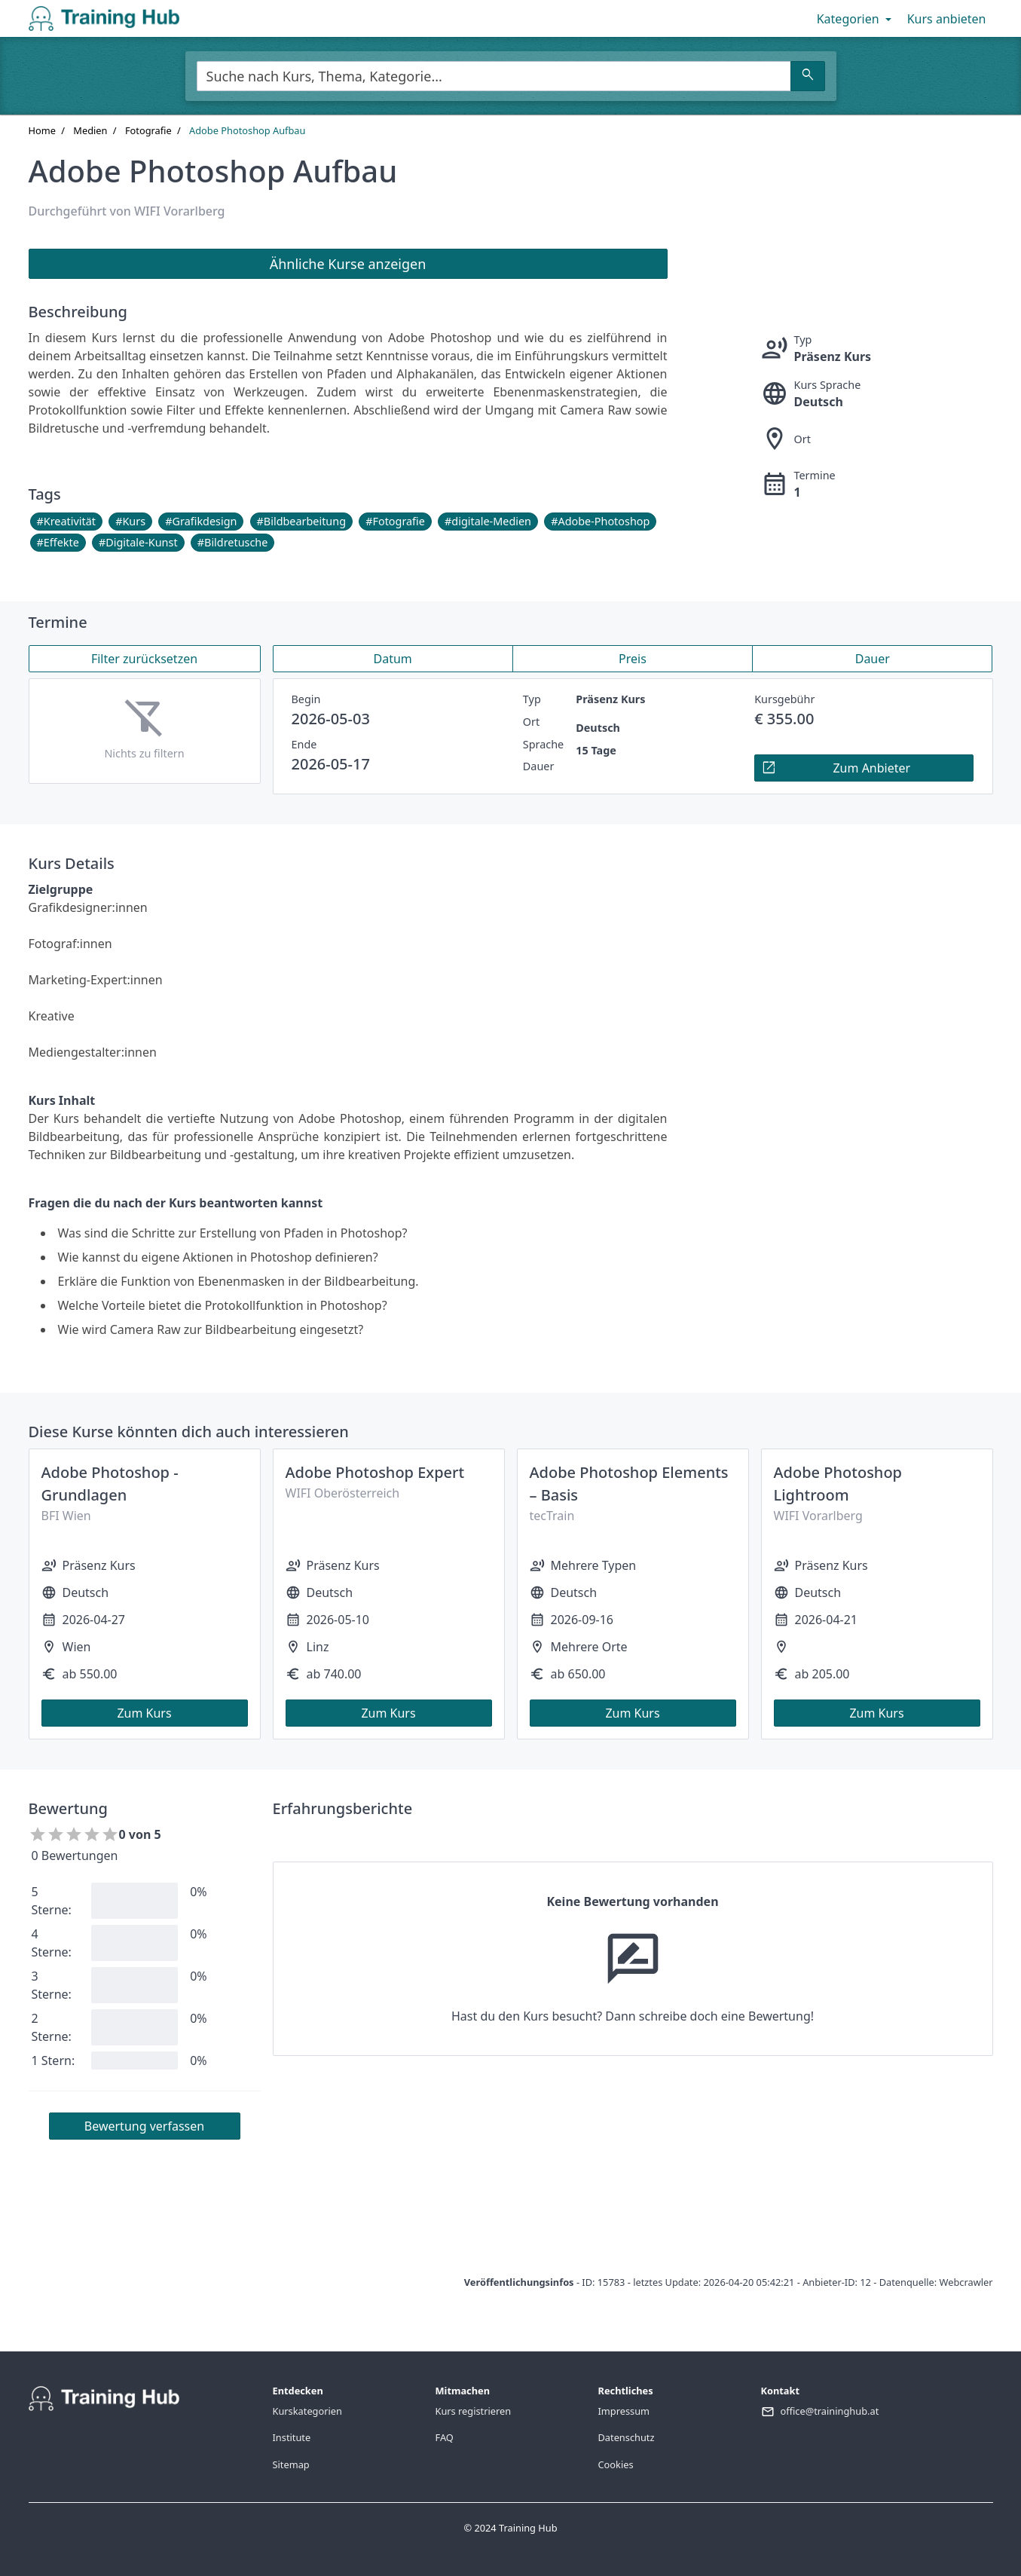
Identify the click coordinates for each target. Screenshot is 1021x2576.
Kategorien (855, 19)
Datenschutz (626, 2437)
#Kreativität (66, 521)
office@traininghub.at (830, 2411)
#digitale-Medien (488, 521)
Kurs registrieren (474, 2411)
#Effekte (58, 542)
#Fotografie (395, 521)
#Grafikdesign (201, 521)
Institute (292, 2437)
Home (42, 130)
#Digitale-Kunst (138, 542)
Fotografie (148, 130)
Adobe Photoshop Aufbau (247, 130)
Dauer (872, 658)
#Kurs (130, 521)
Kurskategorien (307, 2411)
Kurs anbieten (946, 19)
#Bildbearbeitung (301, 521)
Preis (633, 658)
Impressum (624, 2411)
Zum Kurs (144, 1713)
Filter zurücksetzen (144, 658)
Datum (393, 658)
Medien (90, 130)
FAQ (445, 2437)
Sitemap (291, 2464)
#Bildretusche (232, 542)
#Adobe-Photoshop (600, 521)
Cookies (616, 2464)
